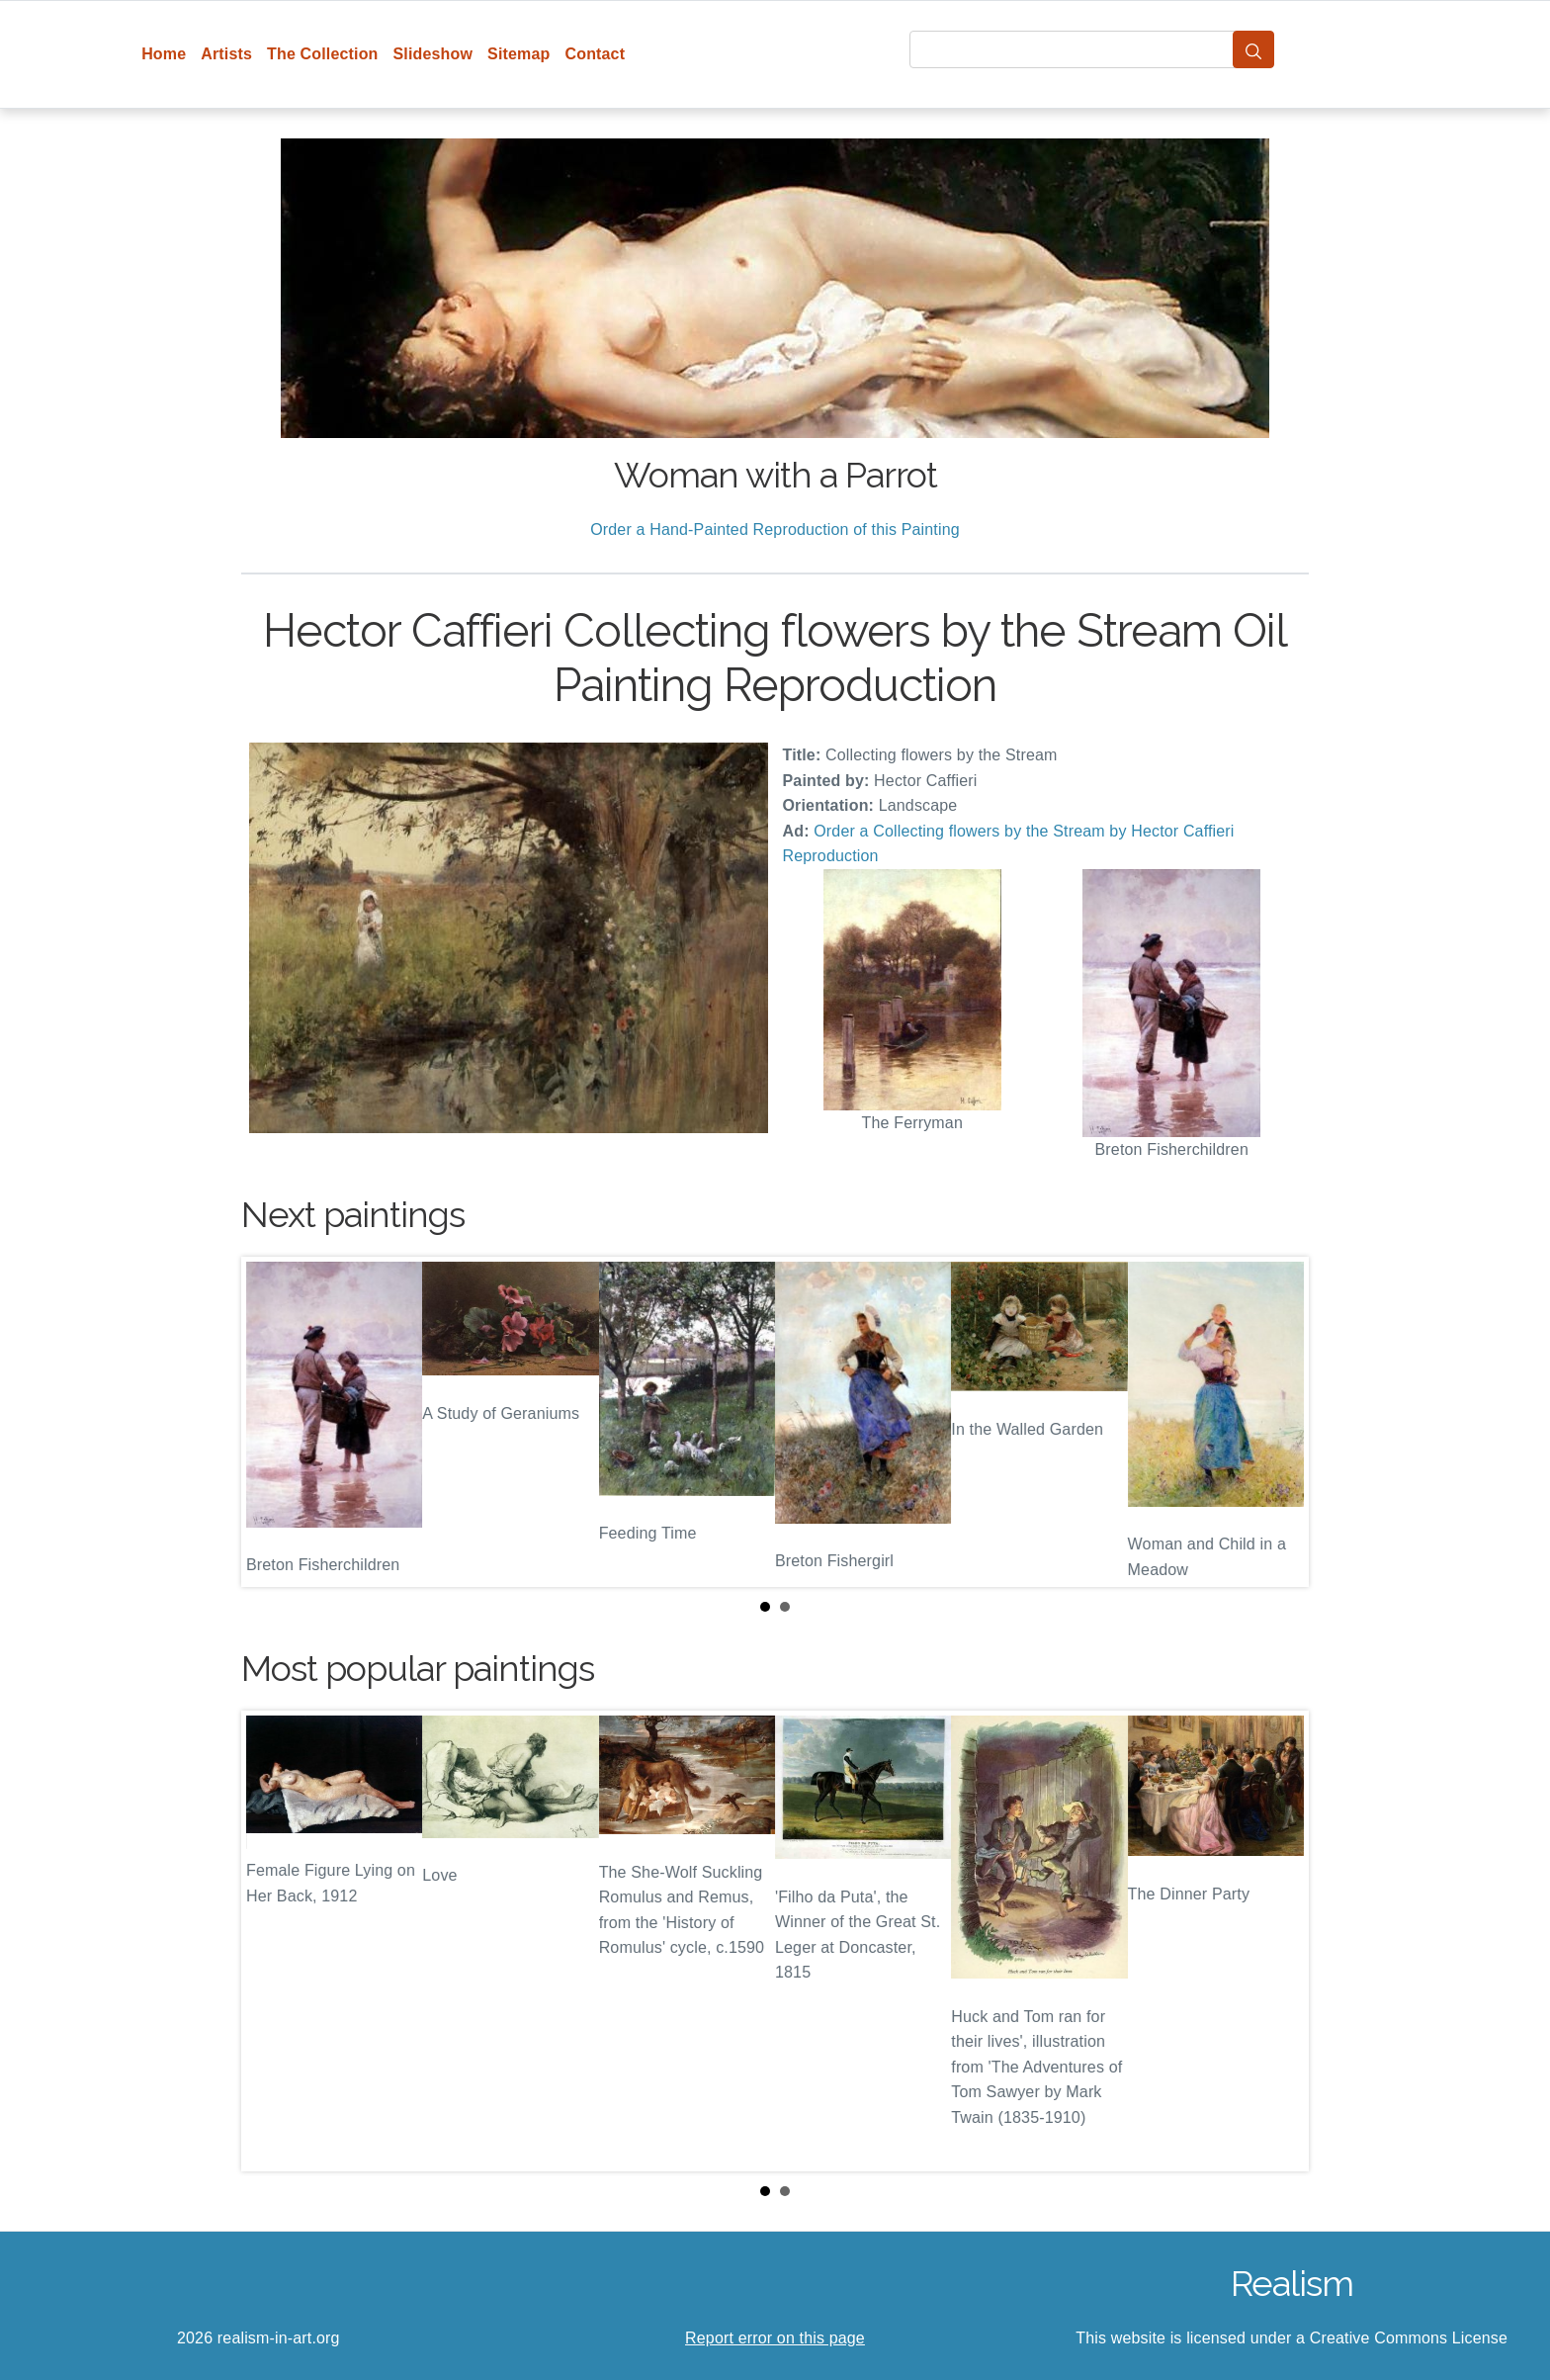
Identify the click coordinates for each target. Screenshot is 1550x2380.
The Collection (322, 53)
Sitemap (518, 53)
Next (1278, 1422)
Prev (272, 1422)
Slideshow (433, 53)
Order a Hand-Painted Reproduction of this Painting (775, 529)
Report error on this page (775, 2338)
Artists (226, 53)
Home (163, 53)
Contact (594, 53)
